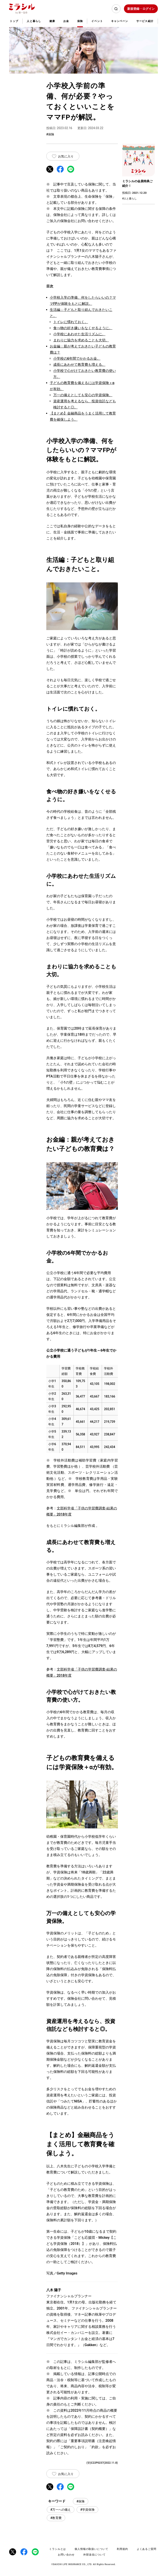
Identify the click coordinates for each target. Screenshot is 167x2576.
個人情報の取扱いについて (91, 2549)
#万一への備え (60, 2509)
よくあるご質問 (146, 2549)
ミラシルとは (57, 2549)
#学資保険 (87, 2509)
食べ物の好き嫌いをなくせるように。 (82, 328)
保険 (80, 21)
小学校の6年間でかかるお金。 (76, 358)
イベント (97, 21)
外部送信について (94, 2554)
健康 (52, 21)
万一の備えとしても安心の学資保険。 (82, 395)
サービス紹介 (144, 21)
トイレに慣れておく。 (70, 322)
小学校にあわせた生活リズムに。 (79, 334)
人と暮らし (34, 21)
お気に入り (65, 156)
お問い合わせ (66, 2554)
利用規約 (122, 2549)
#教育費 (56, 2518)
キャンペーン (119, 21)
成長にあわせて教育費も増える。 (79, 364)
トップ (14, 21)
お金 (66, 21)
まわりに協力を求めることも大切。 (81, 340)
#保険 (81, 2501)
